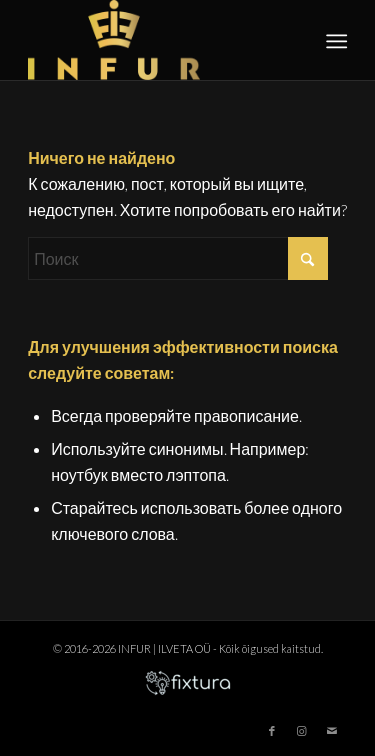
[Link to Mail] (332, 731)
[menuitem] (335, 41)
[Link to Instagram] (302, 731)
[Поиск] (178, 258)
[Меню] (335, 41)
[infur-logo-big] (155, 40)
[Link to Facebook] (272, 731)
